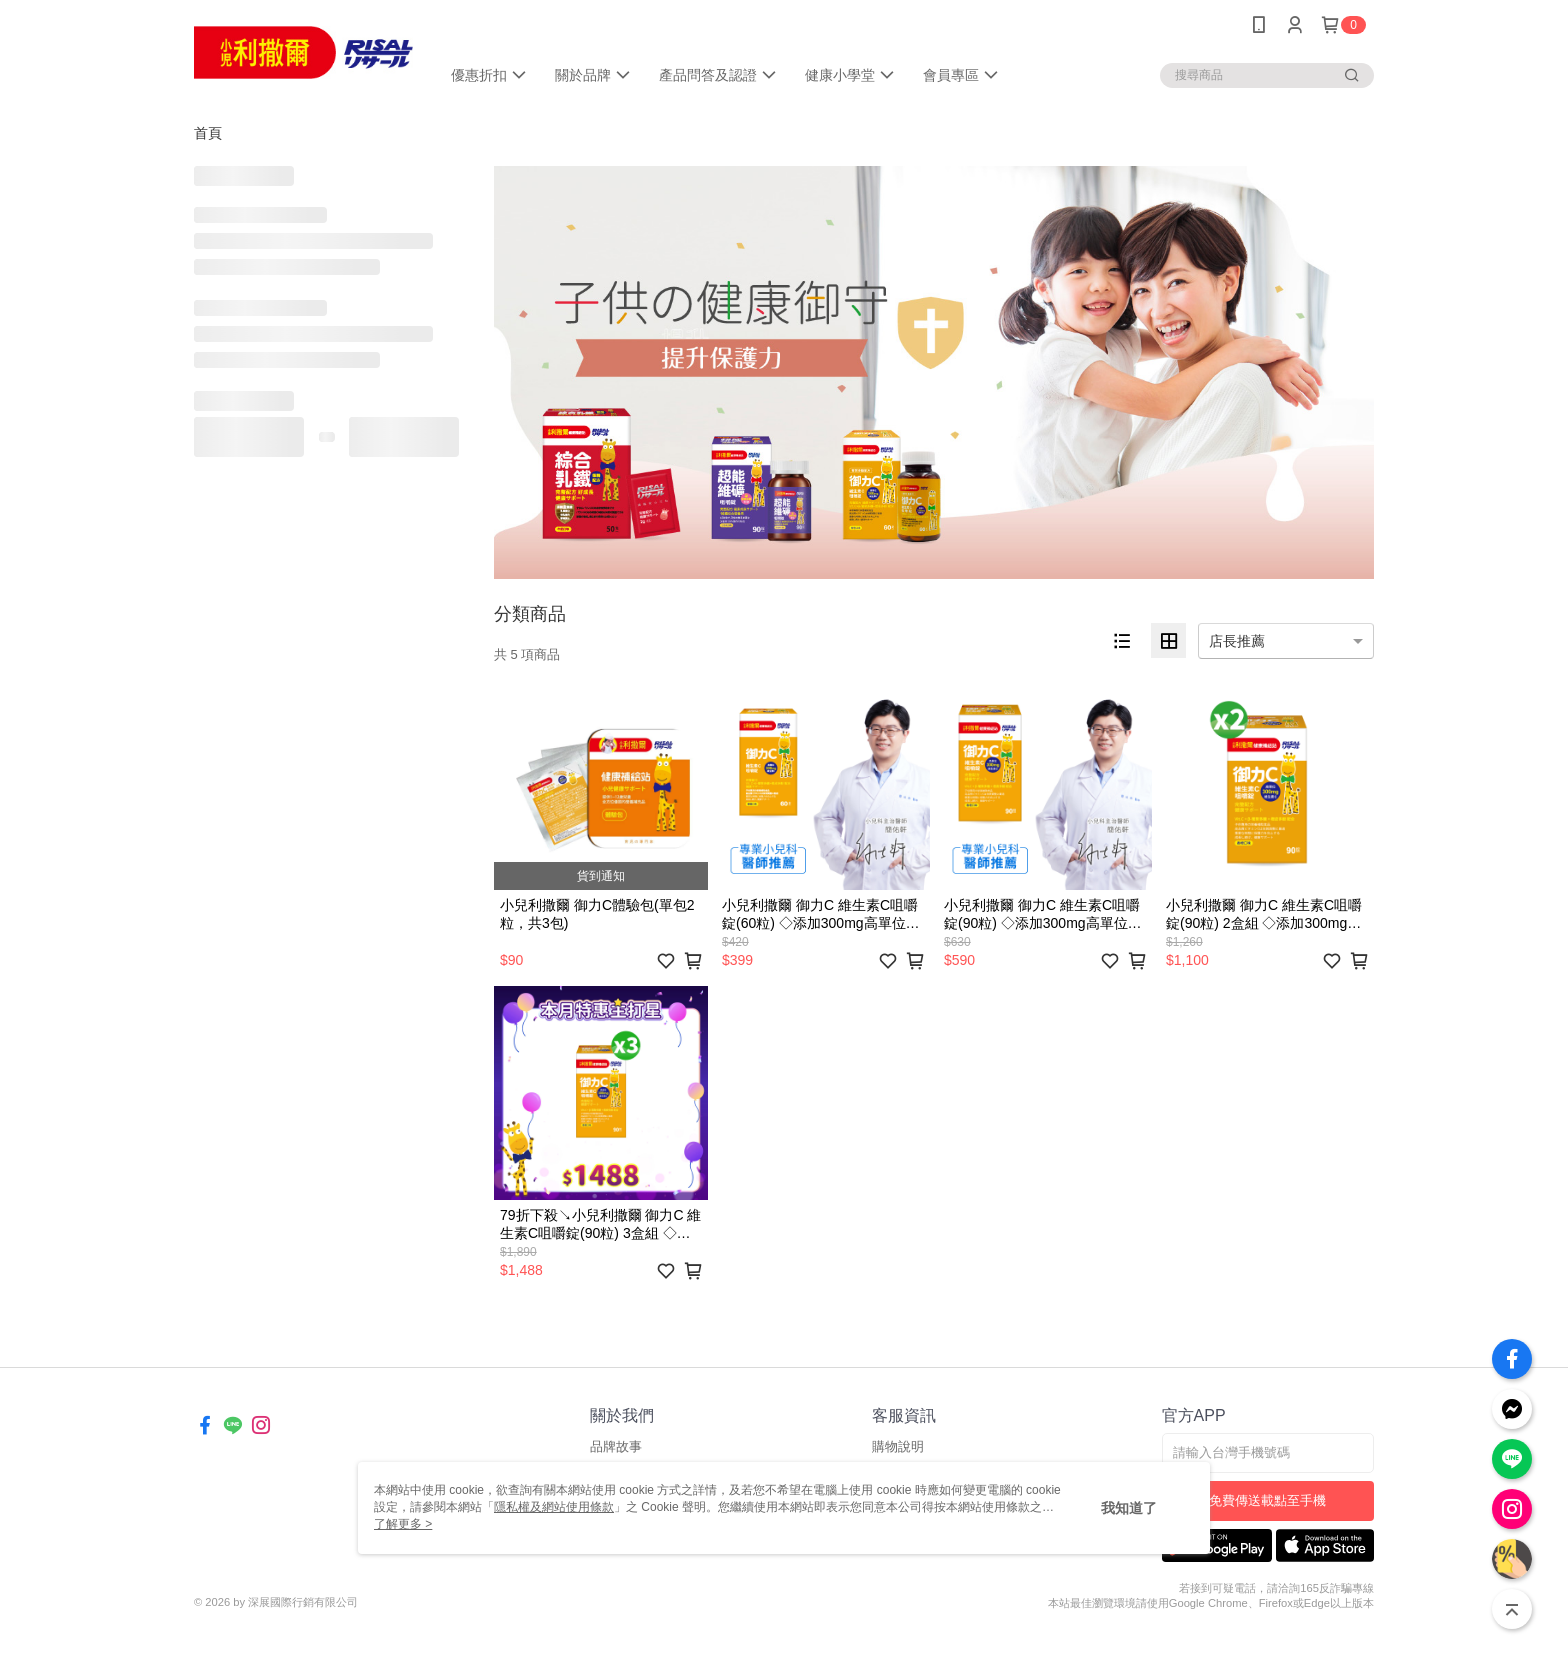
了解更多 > (403, 1524)
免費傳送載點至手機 (1267, 1500)
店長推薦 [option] (1237, 641)
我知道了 (1129, 1508)
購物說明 (898, 1446)
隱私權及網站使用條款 (554, 1507)
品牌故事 (616, 1446)
